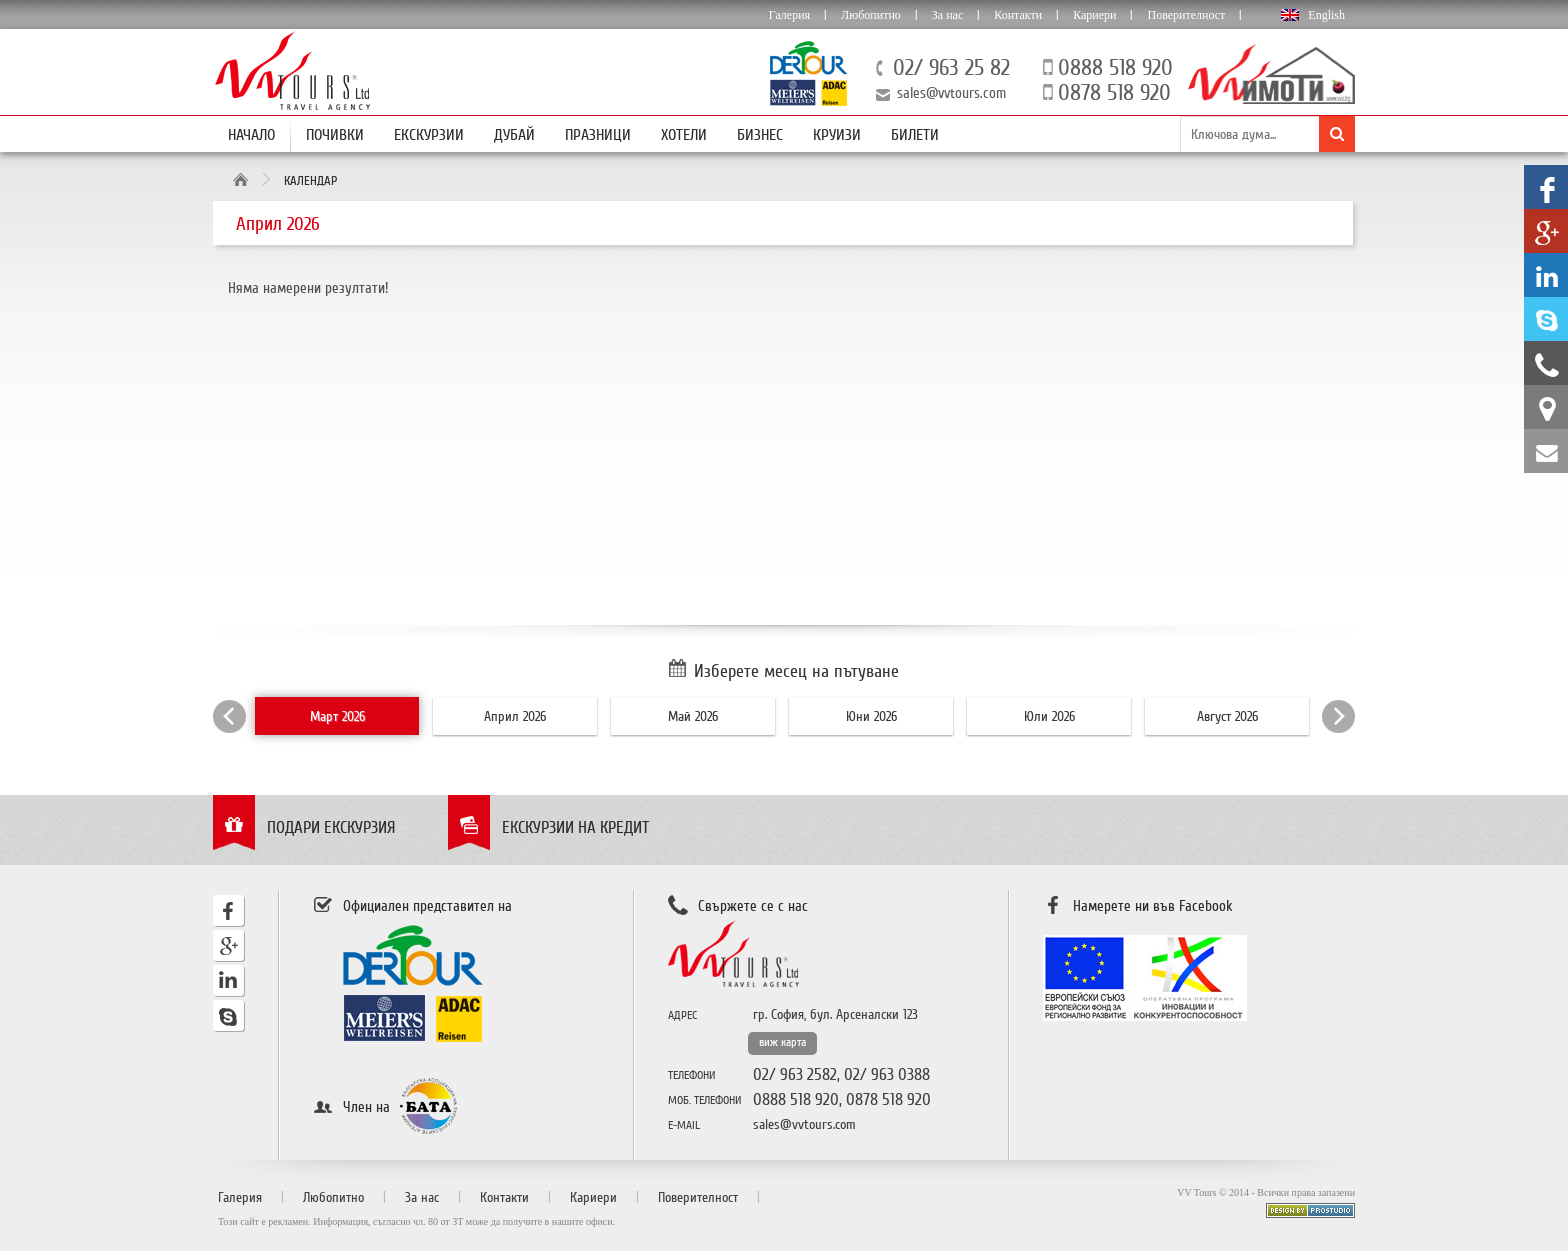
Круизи (837, 135)
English (1326, 15)
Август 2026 (1227, 716)
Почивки (335, 135)
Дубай (514, 135)
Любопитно (871, 15)
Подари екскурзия (331, 827)
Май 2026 (693, 716)
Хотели (684, 135)
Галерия (789, 15)
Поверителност (1186, 15)
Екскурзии (429, 135)
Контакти (1018, 15)
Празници (598, 135)
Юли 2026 (1049, 716)
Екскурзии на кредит (575, 827)
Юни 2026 (871, 716)
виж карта (782, 1042)
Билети (915, 135)
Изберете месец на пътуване (796, 671)
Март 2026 (337, 716)
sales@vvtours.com (951, 93)
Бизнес (760, 135)
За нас (947, 15)
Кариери (1094, 15)
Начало (251, 135)
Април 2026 (515, 716)
